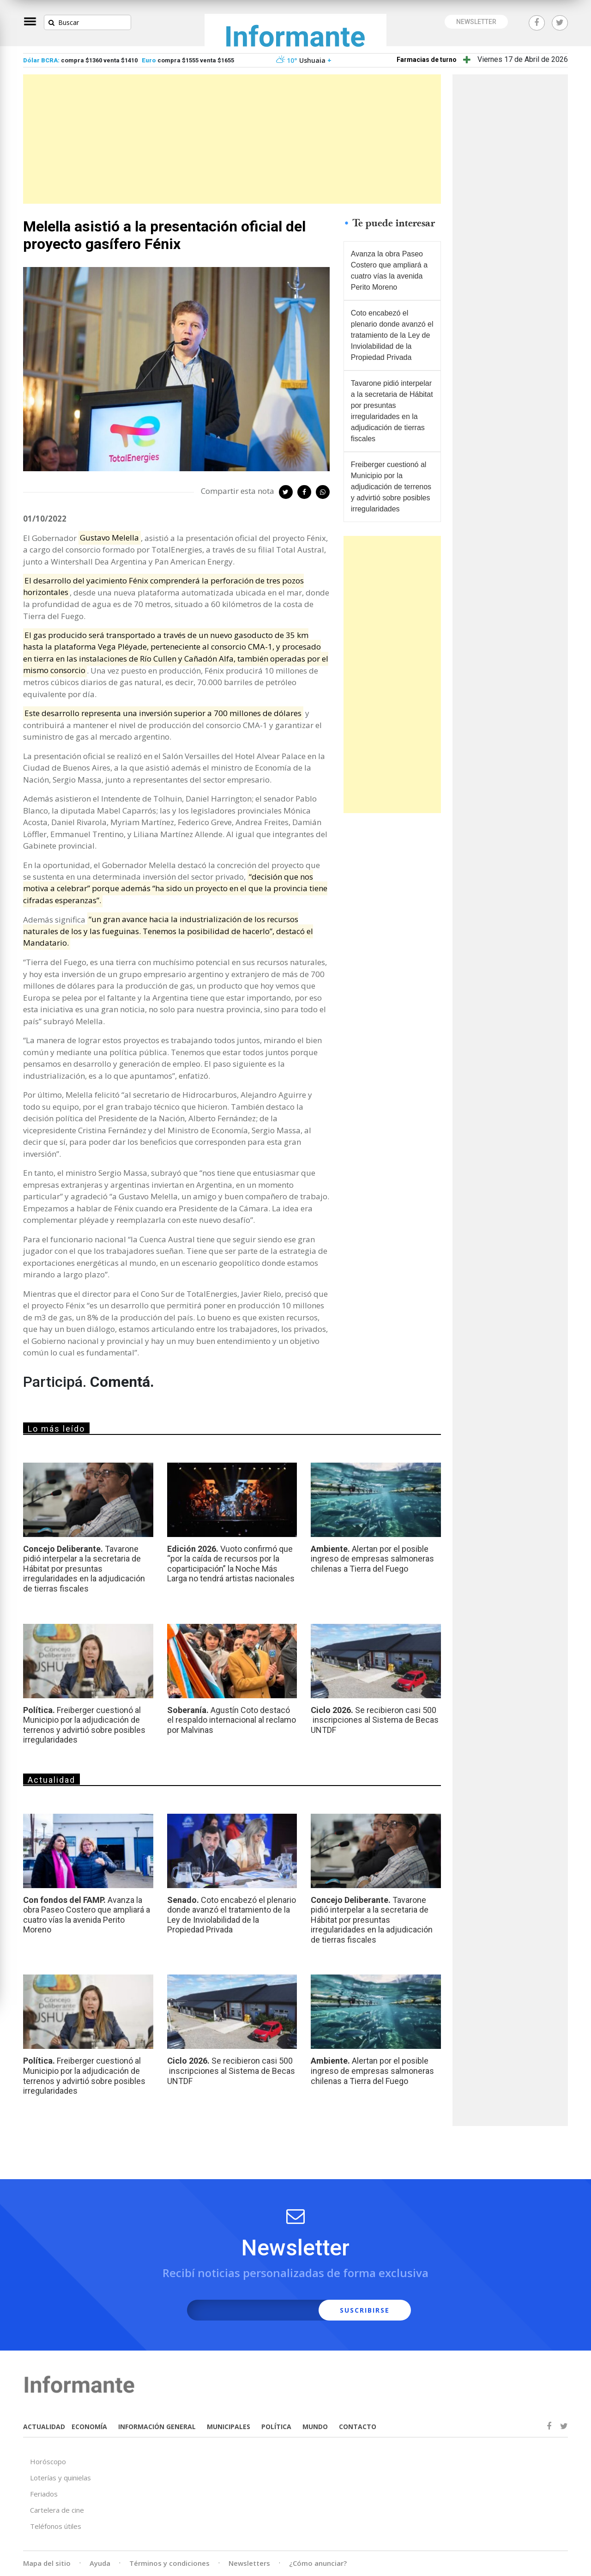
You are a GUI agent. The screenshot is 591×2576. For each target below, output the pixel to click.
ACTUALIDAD (44, 2426)
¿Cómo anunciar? (318, 2563)
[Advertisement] (232, 139)
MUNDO (315, 2426)
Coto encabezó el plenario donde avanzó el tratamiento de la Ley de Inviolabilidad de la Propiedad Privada (392, 335)
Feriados (44, 2493)
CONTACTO (357, 2426)
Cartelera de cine (57, 2510)
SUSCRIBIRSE (365, 2310)
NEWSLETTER (476, 21)
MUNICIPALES (228, 2426)
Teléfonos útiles (55, 2526)
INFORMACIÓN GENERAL (157, 2426)
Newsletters (249, 2563)
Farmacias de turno (427, 59)
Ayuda (100, 2563)
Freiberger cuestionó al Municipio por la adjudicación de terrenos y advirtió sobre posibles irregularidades (391, 487)
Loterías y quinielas (60, 2477)
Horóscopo (48, 2461)
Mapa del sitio (47, 2563)
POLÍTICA (276, 2426)
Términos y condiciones (169, 2563)
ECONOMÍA (89, 2426)
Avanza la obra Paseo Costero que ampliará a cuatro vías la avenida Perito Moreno (389, 270)
